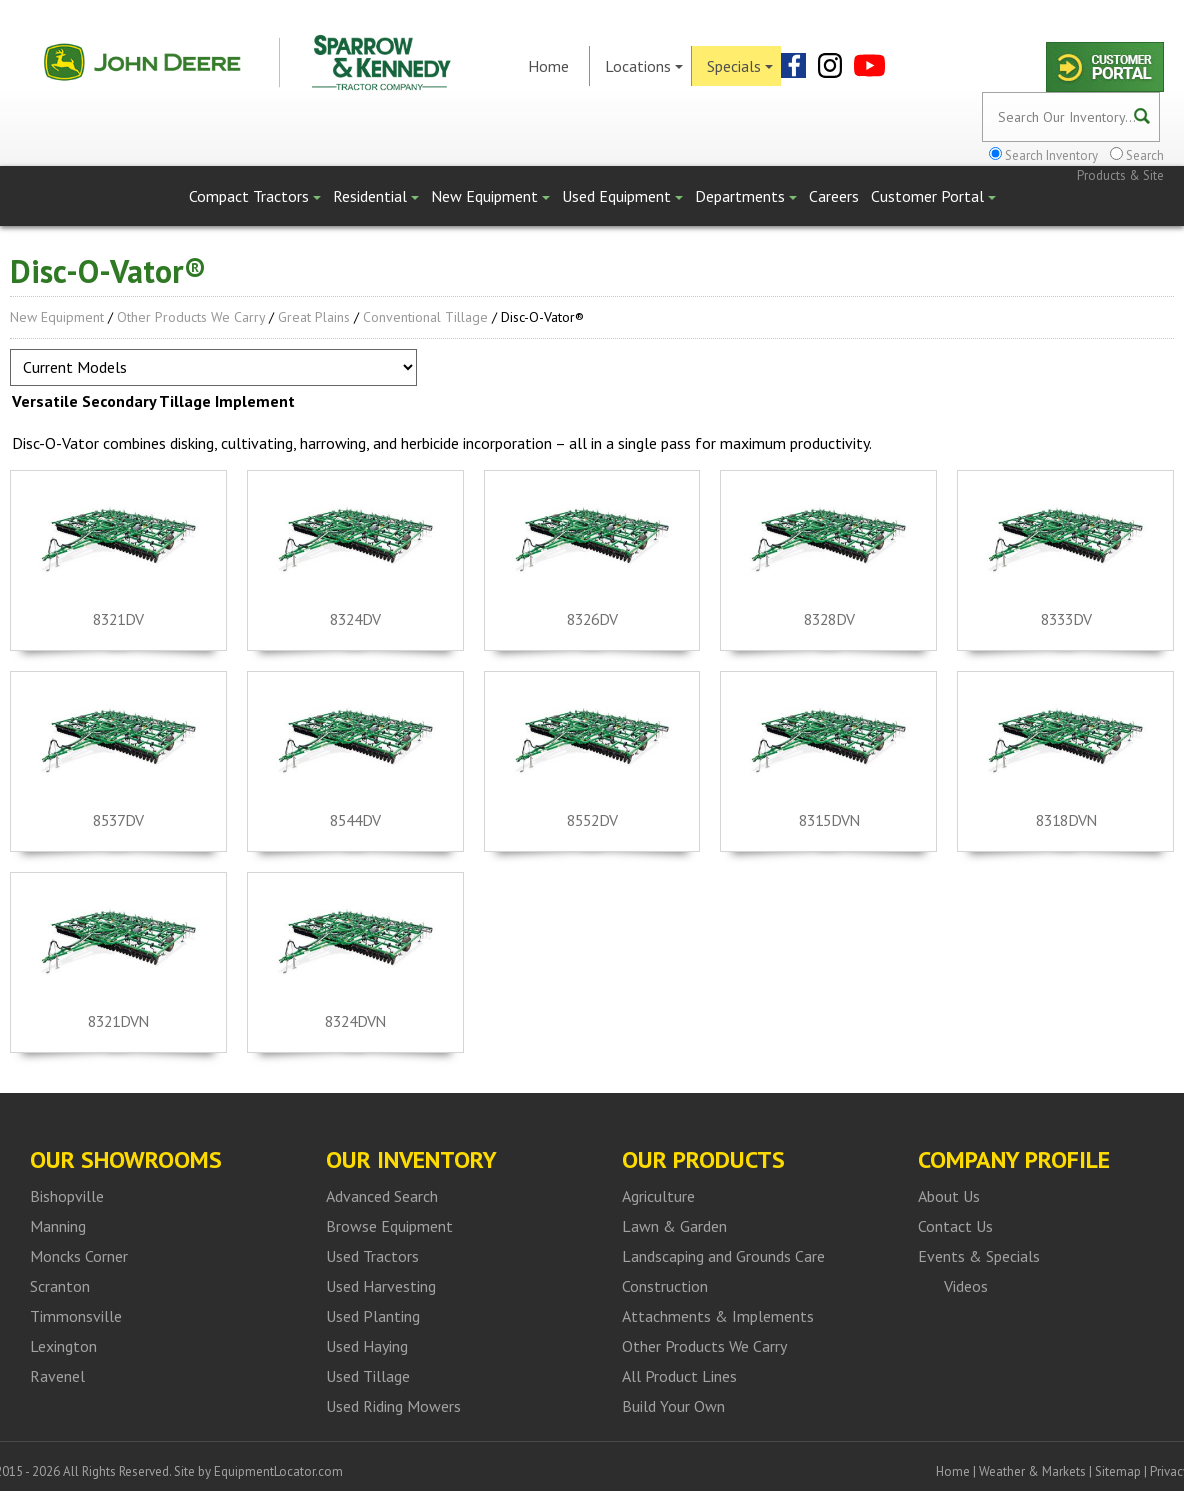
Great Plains (314, 317)
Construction (665, 1286)
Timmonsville (76, 1316)
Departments (746, 196)
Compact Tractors (255, 196)
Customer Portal (933, 196)
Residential (376, 196)
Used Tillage (368, 1376)
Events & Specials (979, 1256)
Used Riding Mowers (393, 1406)
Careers (834, 196)
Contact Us (955, 1226)
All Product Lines (679, 1376)
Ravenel (57, 1376)
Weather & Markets (1032, 1471)
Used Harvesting (381, 1286)
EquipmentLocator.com (278, 1471)
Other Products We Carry (191, 317)
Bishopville (67, 1196)
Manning (58, 1226)
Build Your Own (673, 1406)
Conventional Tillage (425, 317)
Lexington (63, 1346)
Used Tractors (372, 1256)
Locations (644, 66)
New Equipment (490, 196)
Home (548, 66)
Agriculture (658, 1196)
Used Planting (373, 1316)
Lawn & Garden (674, 1226)
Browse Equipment (389, 1226)
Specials (740, 66)
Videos (966, 1286)
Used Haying (367, 1346)
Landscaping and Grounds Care (723, 1256)
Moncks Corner (79, 1256)
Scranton (60, 1286)
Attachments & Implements (718, 1316)
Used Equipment (622, 196)
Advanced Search (382, 1196)
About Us (949, 1196)
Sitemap (1118, 1471)
